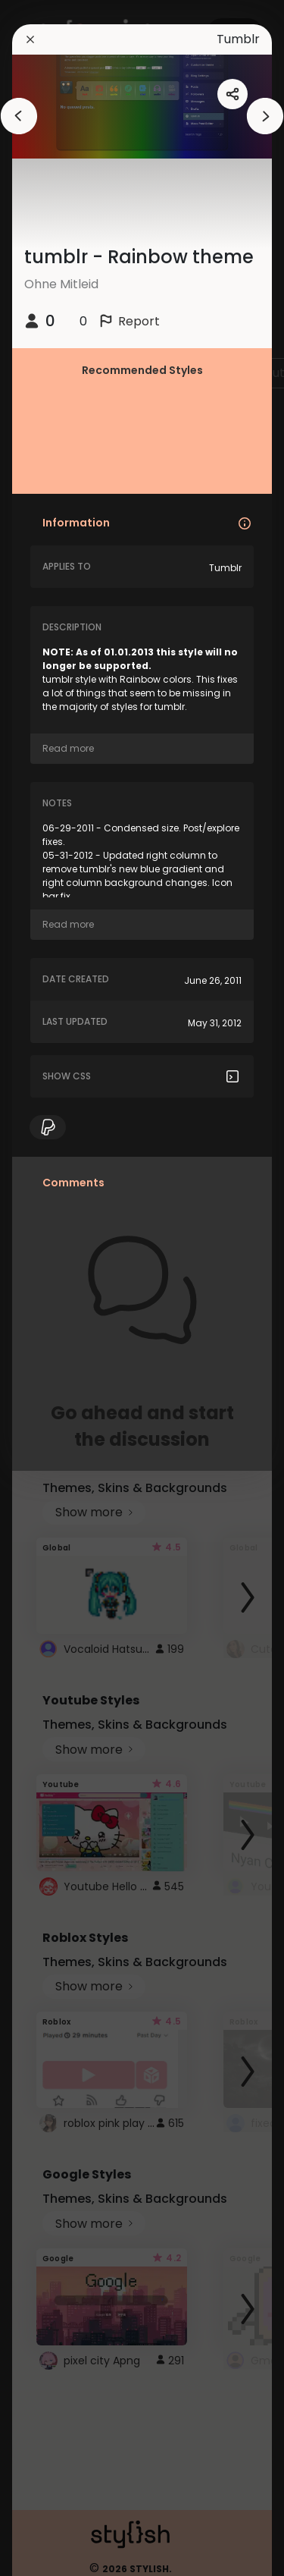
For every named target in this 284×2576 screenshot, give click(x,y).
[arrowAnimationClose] (19, 116)
